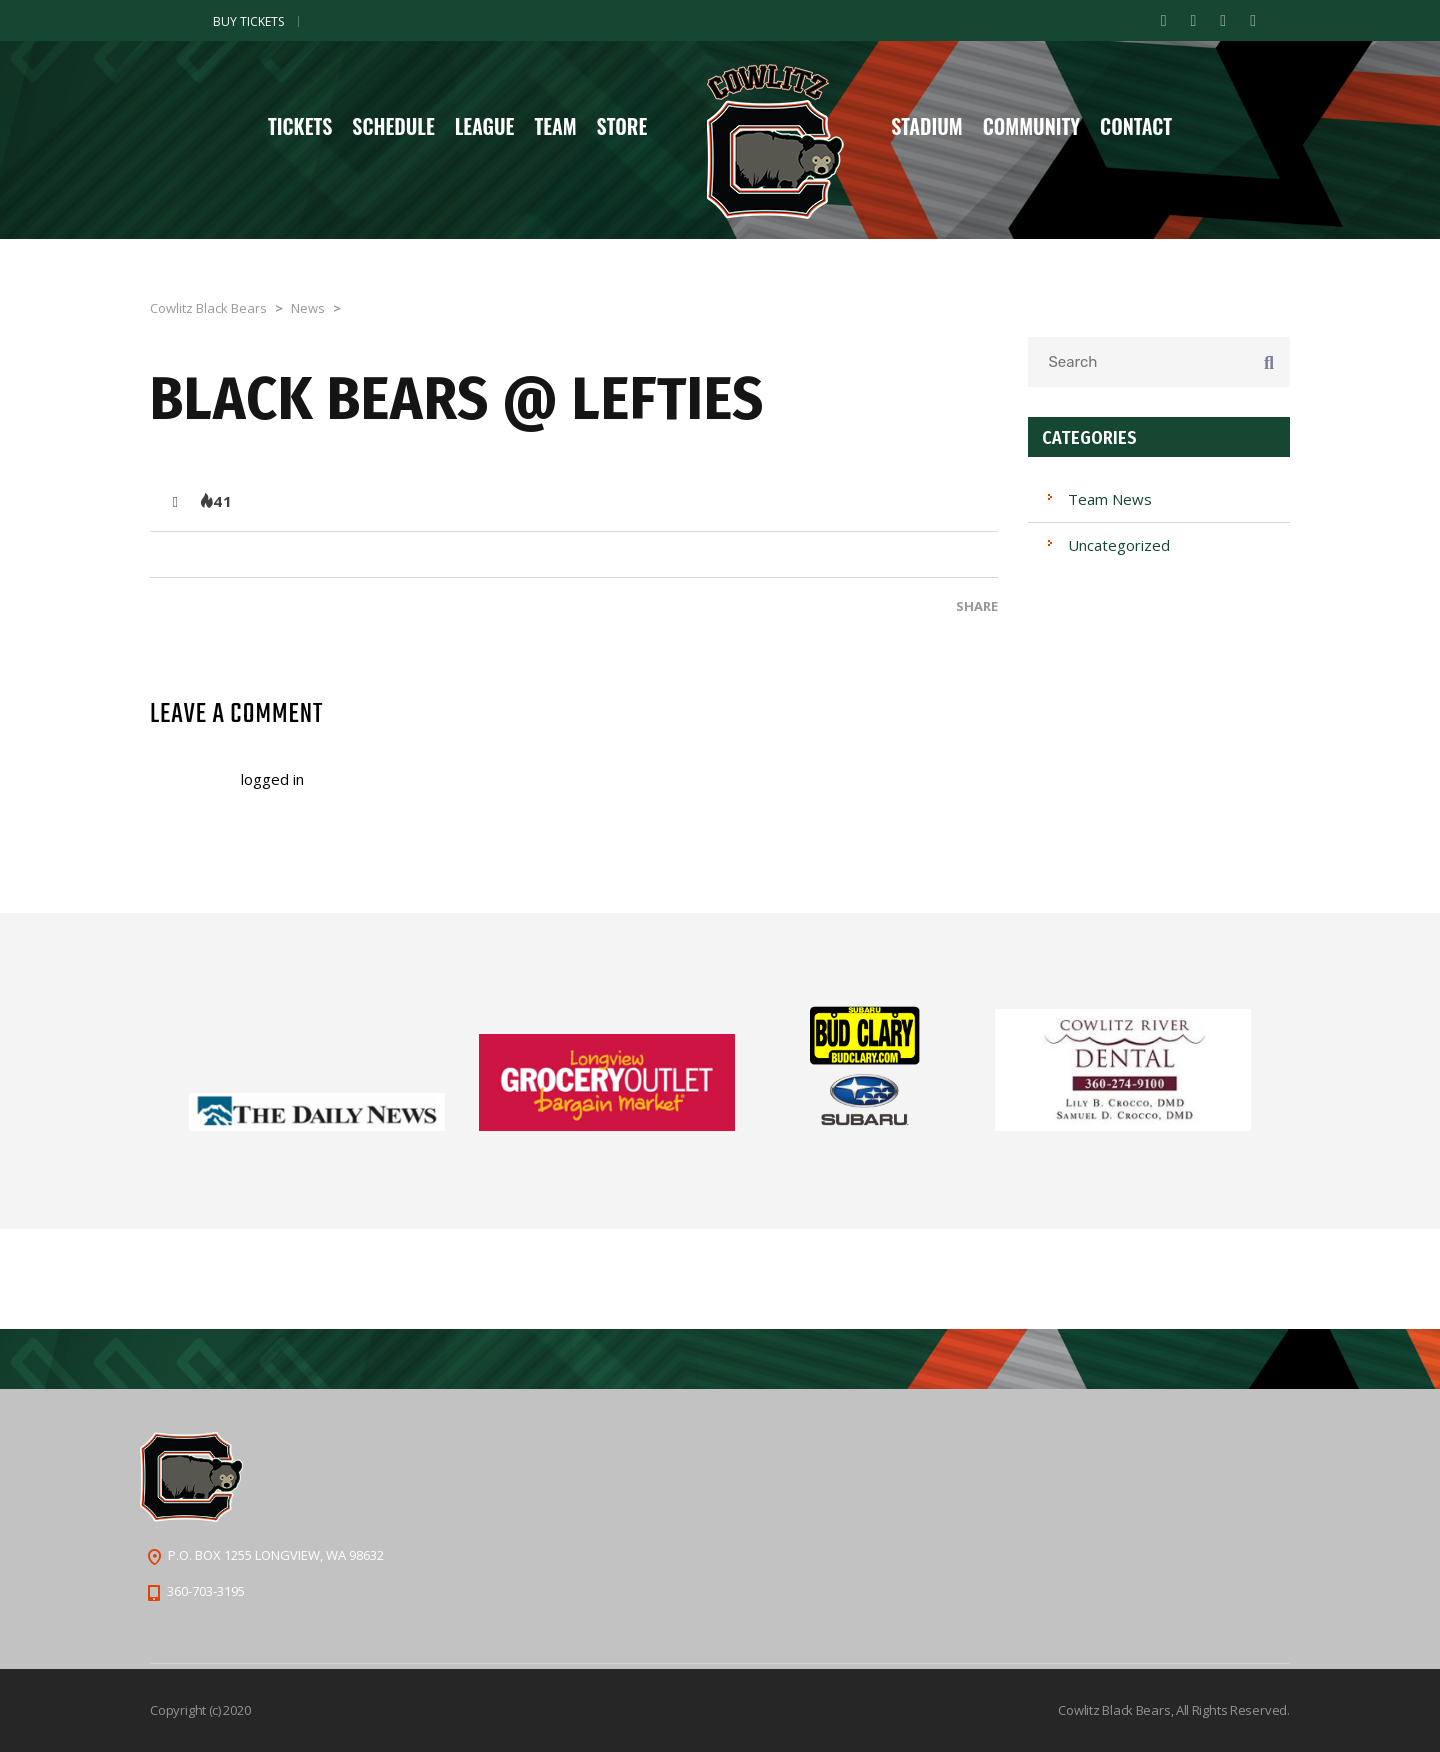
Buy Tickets (248, 21)
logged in (272, 779)
